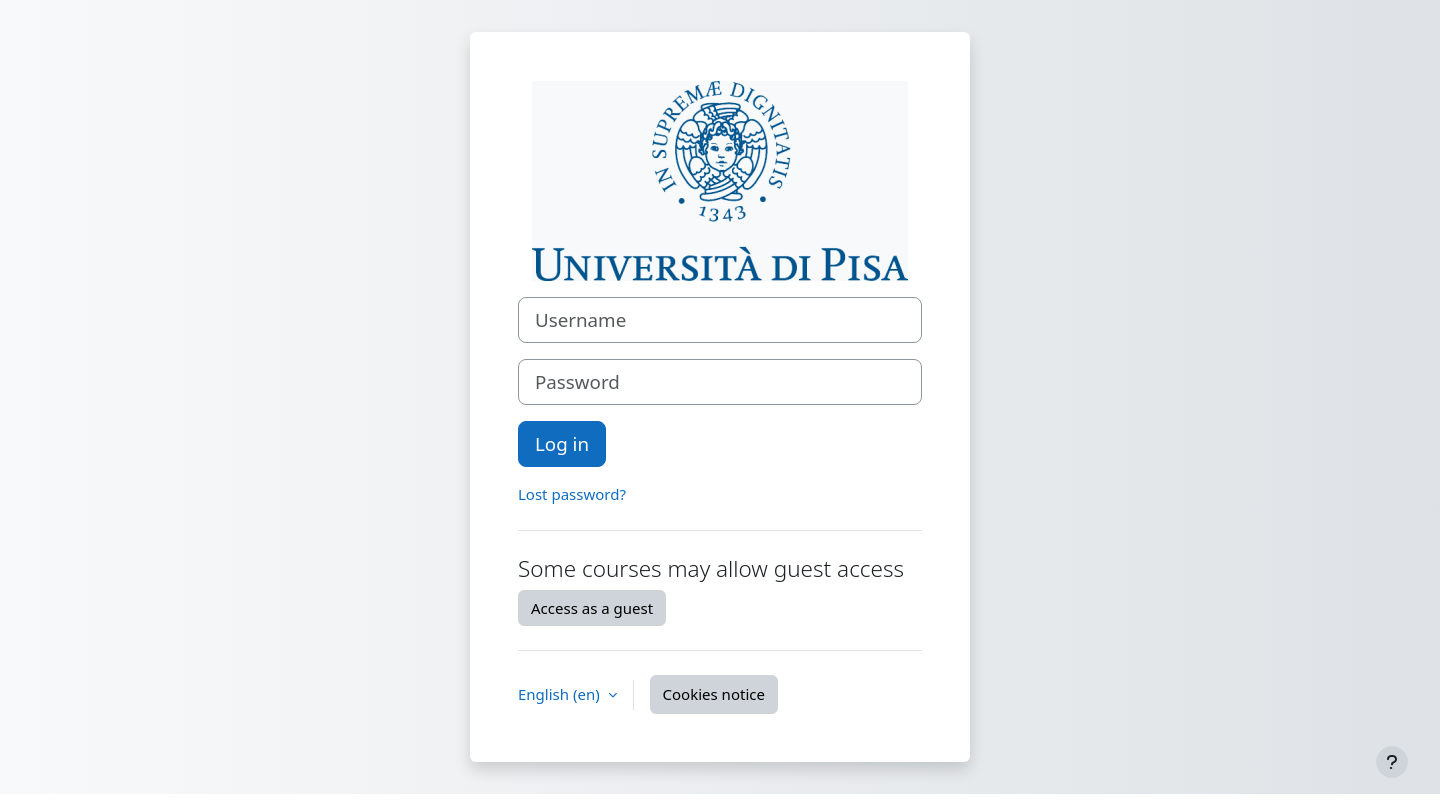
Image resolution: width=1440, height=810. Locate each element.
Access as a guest (592, 608)
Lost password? (572, 494)
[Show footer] (1392, 762)
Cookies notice (714, 694)
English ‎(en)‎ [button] (561, 694)
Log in (562, 443)
